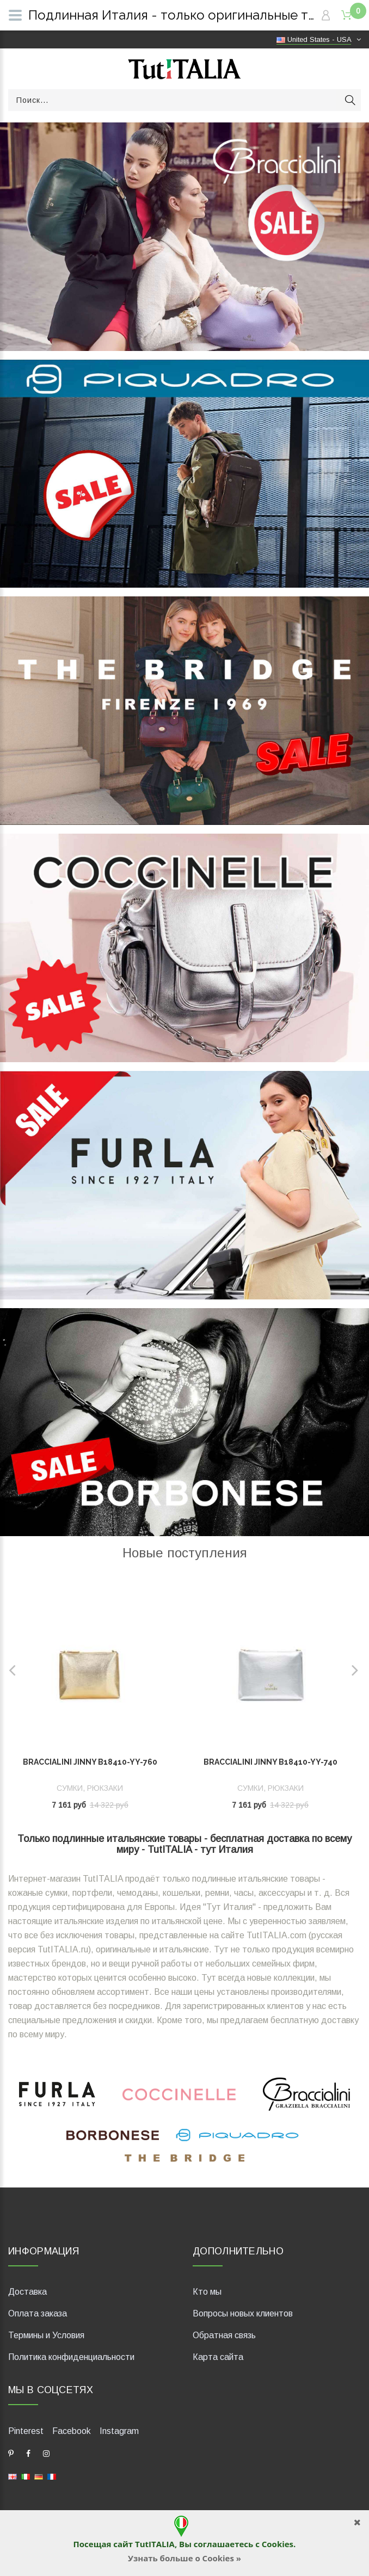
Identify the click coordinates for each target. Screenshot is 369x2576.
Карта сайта (218, 2357)
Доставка (27, 2291)
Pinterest (26, 2431)
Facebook (71, 2431)
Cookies (277, 2543)
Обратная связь (224, 2335)
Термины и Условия (46, 2335)
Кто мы (207, 2291)
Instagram (119, 2431)
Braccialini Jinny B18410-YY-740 (270, 1762)
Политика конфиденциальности (71, 2357)
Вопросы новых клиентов (243, 2313)
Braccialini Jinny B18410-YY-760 (90, 1762)
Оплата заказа (37, 2313)
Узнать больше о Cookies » (184, 2558)
